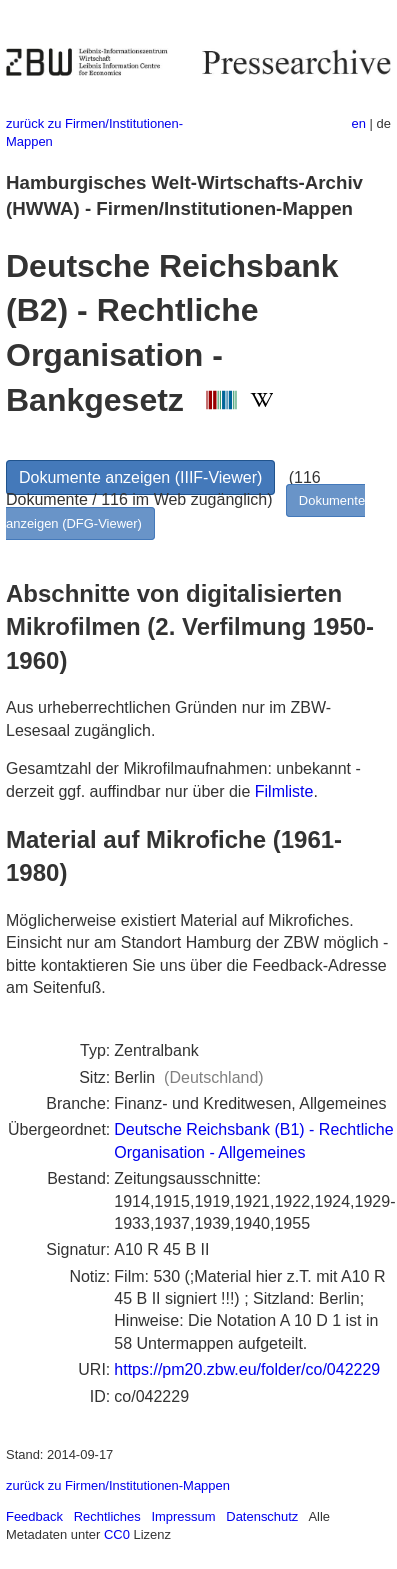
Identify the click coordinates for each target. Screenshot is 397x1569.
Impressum (183, 1516)
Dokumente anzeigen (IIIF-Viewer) (140, 477)
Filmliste (284, 791)
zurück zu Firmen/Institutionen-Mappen (118, 1485)
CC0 (117, 1534)
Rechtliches (107, 1516)
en (359, 123)
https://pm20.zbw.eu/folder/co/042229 (247, 1369)
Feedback (34, 1516)
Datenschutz (262, 1516)
